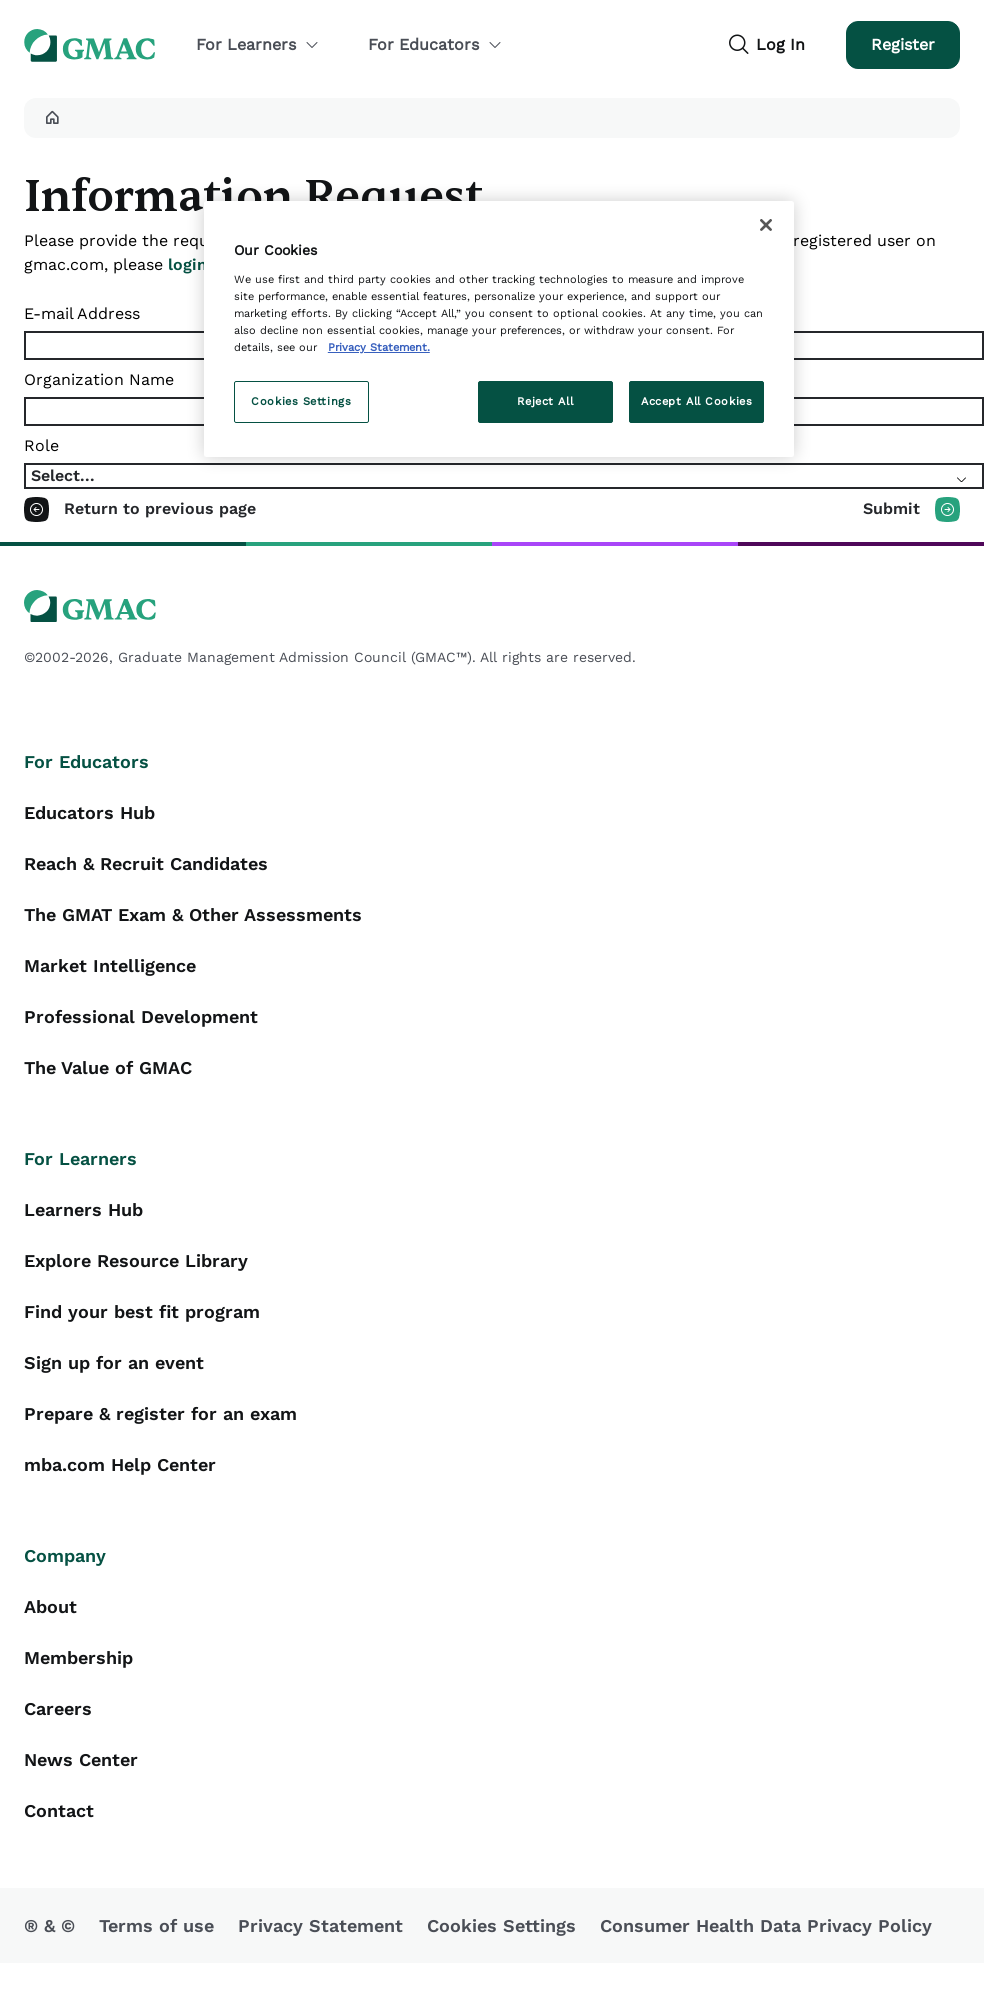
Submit (891, 508)
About (50, 1606)
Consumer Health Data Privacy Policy (766, 1925)
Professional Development (141, 1016)
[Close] (766, 225)
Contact (59, 1810)
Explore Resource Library (136, 1260)
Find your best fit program (142, 1311)
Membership (78, 1657)
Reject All (545, 401)
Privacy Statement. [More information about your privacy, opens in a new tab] (379, 347)
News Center (81, 1759)
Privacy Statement (320, 1925)
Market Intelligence (110, 965)
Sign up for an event (114, 1362)
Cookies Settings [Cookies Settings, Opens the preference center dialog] (301, 401)
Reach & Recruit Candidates (146, 863)
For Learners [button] (258, 44)
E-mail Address (82, 313)
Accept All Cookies (696, 401)
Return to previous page (160, 508)
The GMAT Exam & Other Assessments (193, 914)
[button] (52, 118)
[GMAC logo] (492, 606)
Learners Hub (83, 1209)
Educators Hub (89, 812)
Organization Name (99, 379)
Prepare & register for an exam (160, 1413)
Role (41, 445)
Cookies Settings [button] (501, 1925)
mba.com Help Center (120, 1464)
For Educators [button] (435, 44)
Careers (58, 1708)
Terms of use (156, 1925)
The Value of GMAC (108, 1067)
